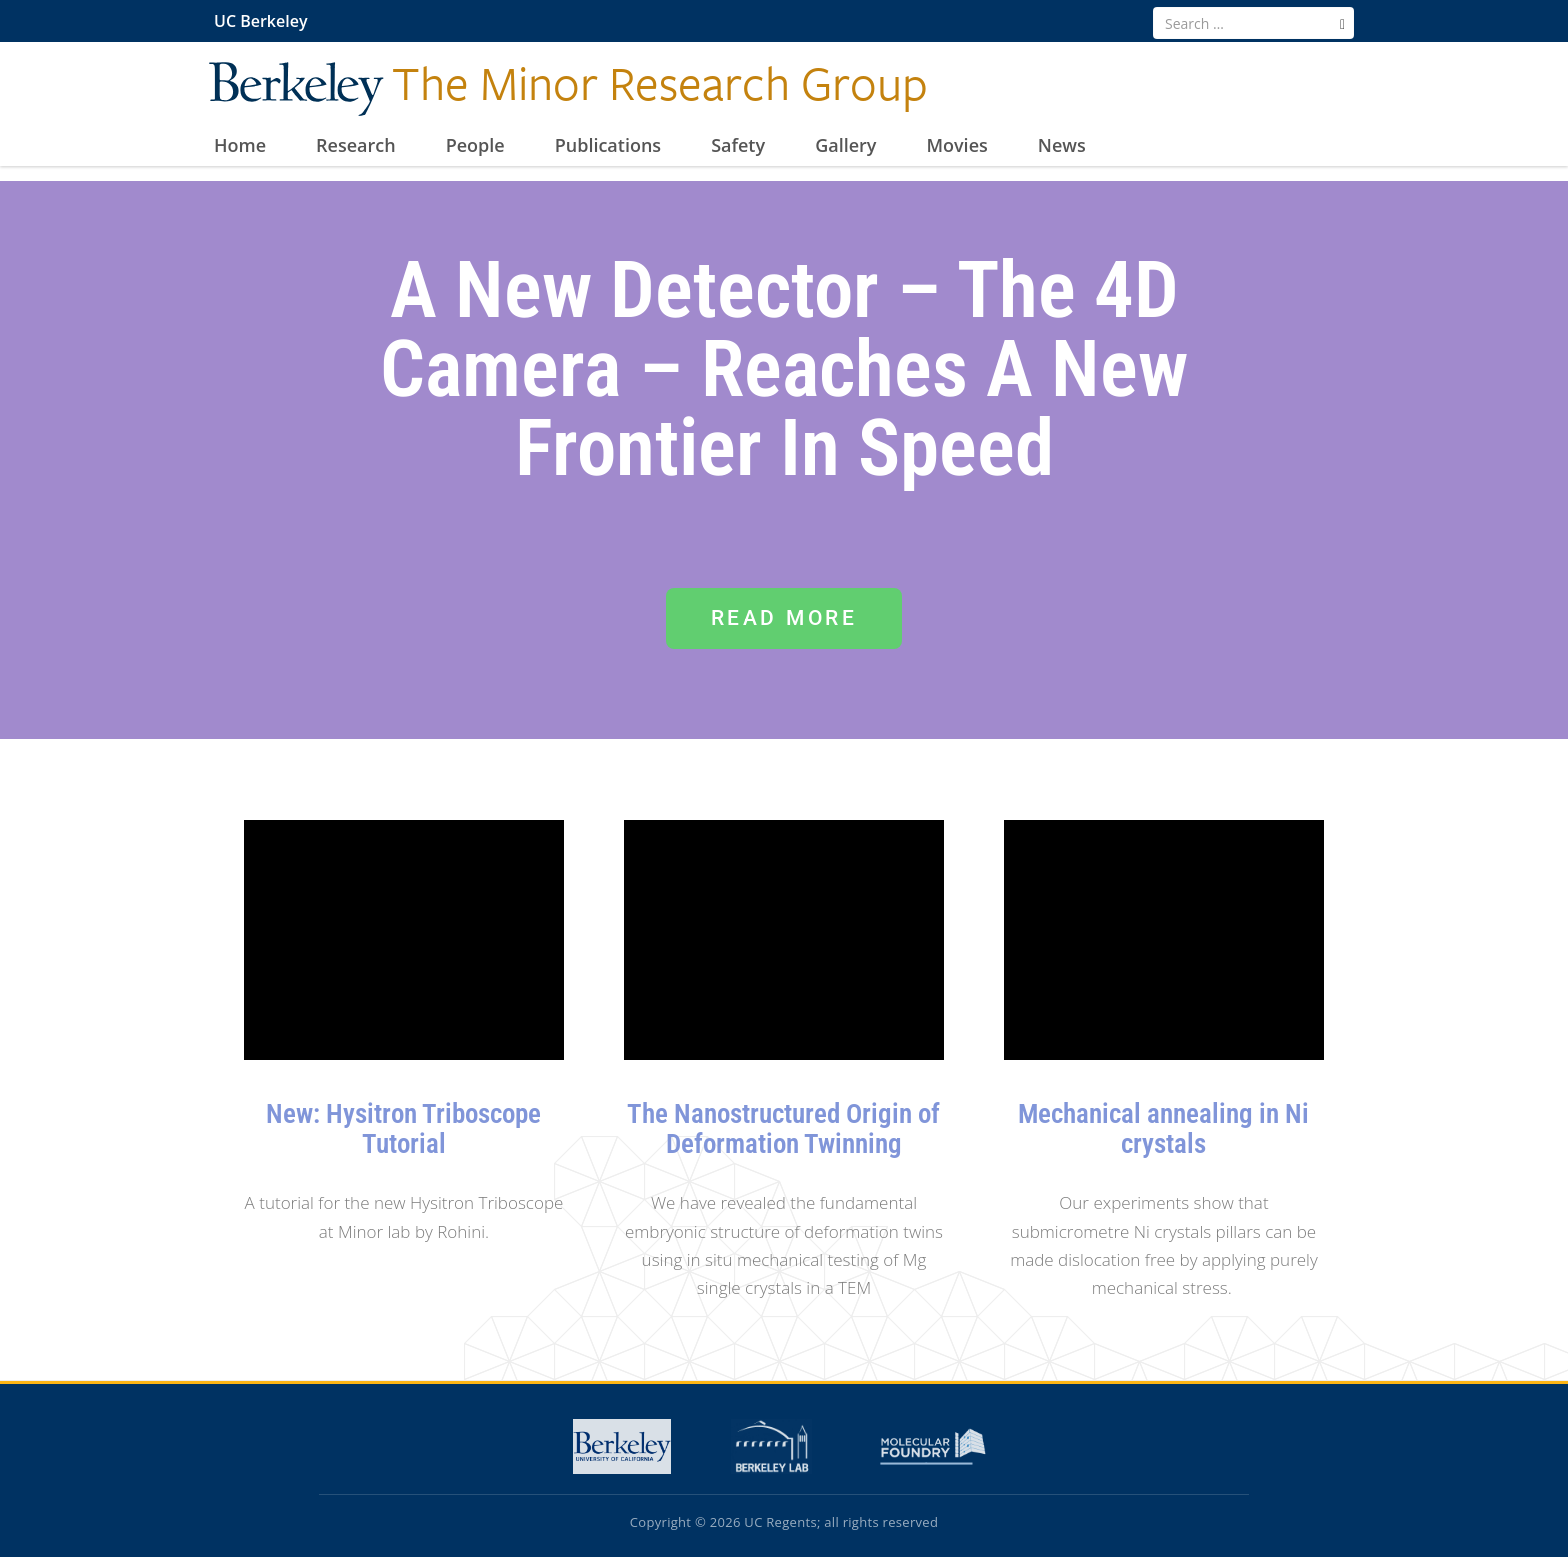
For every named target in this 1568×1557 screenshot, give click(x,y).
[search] (1342, 24)
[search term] (1253, 23)
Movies (956, 146)
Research (356, 146)
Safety (738, 146)
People (475, 146)
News (1062, 146)
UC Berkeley (260, 21)
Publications (608, 146)
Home (240, 146)
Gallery (845, 146)
